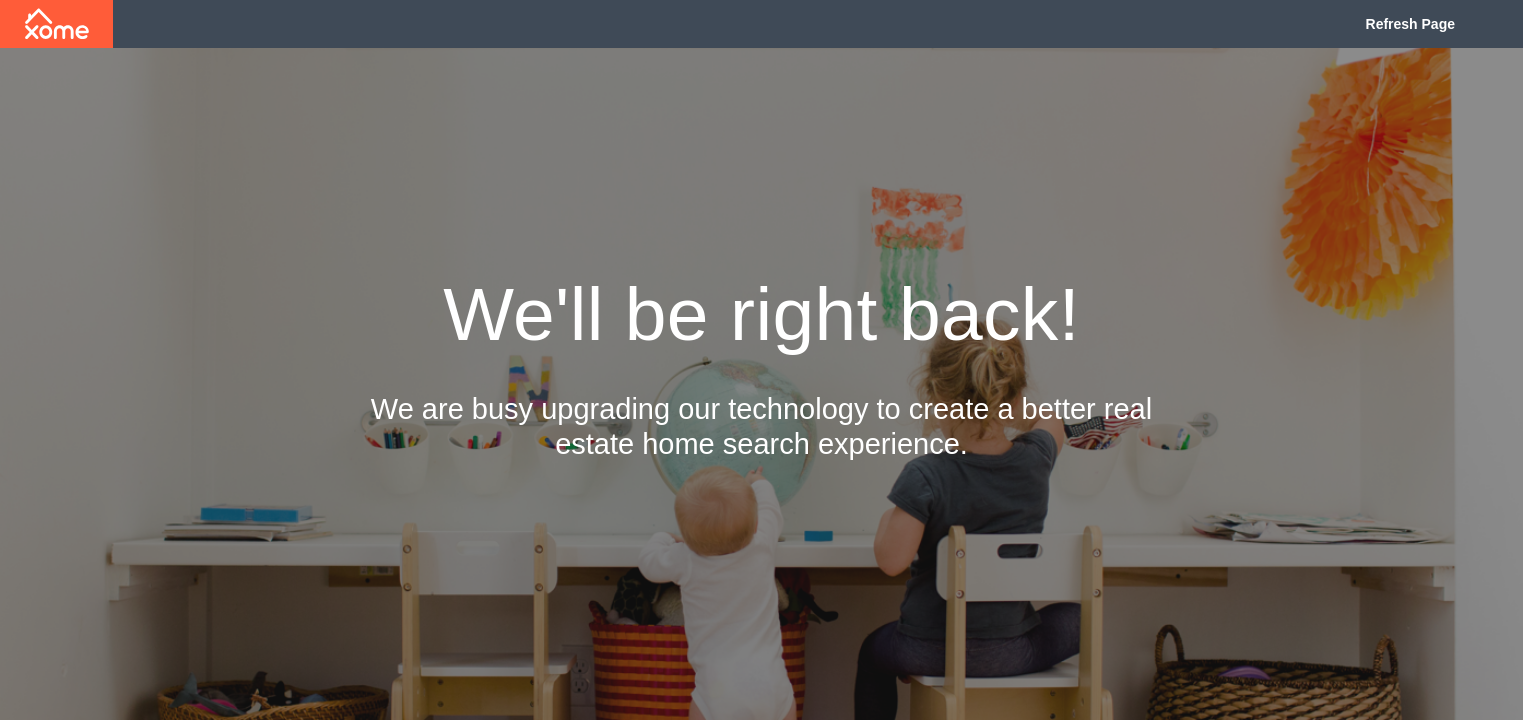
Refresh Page (1410, 24)
